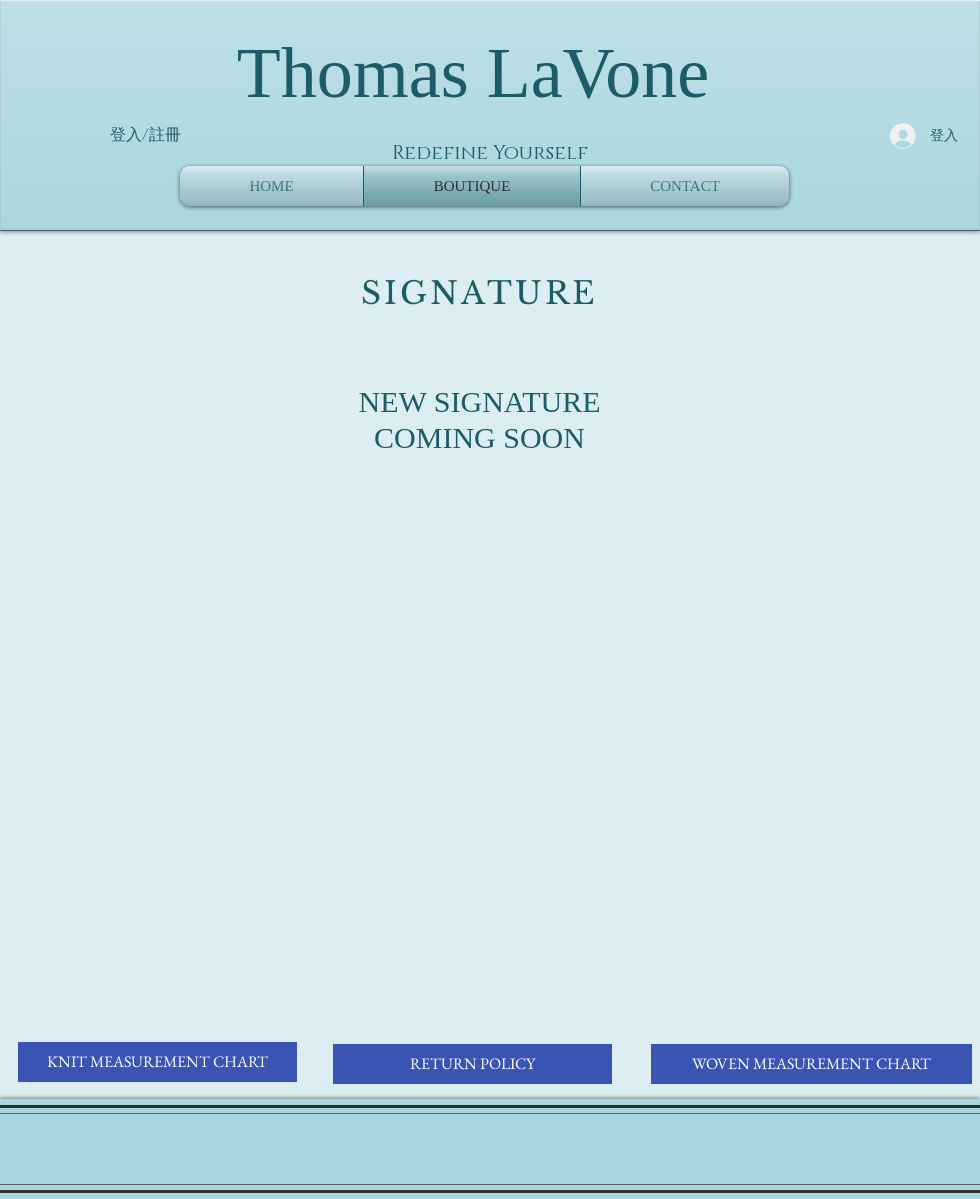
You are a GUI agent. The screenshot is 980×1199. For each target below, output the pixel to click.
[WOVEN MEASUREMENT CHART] (811, 1064)
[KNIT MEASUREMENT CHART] (157, 1062)
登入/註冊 (145, 135)
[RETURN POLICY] (472, 1064)
